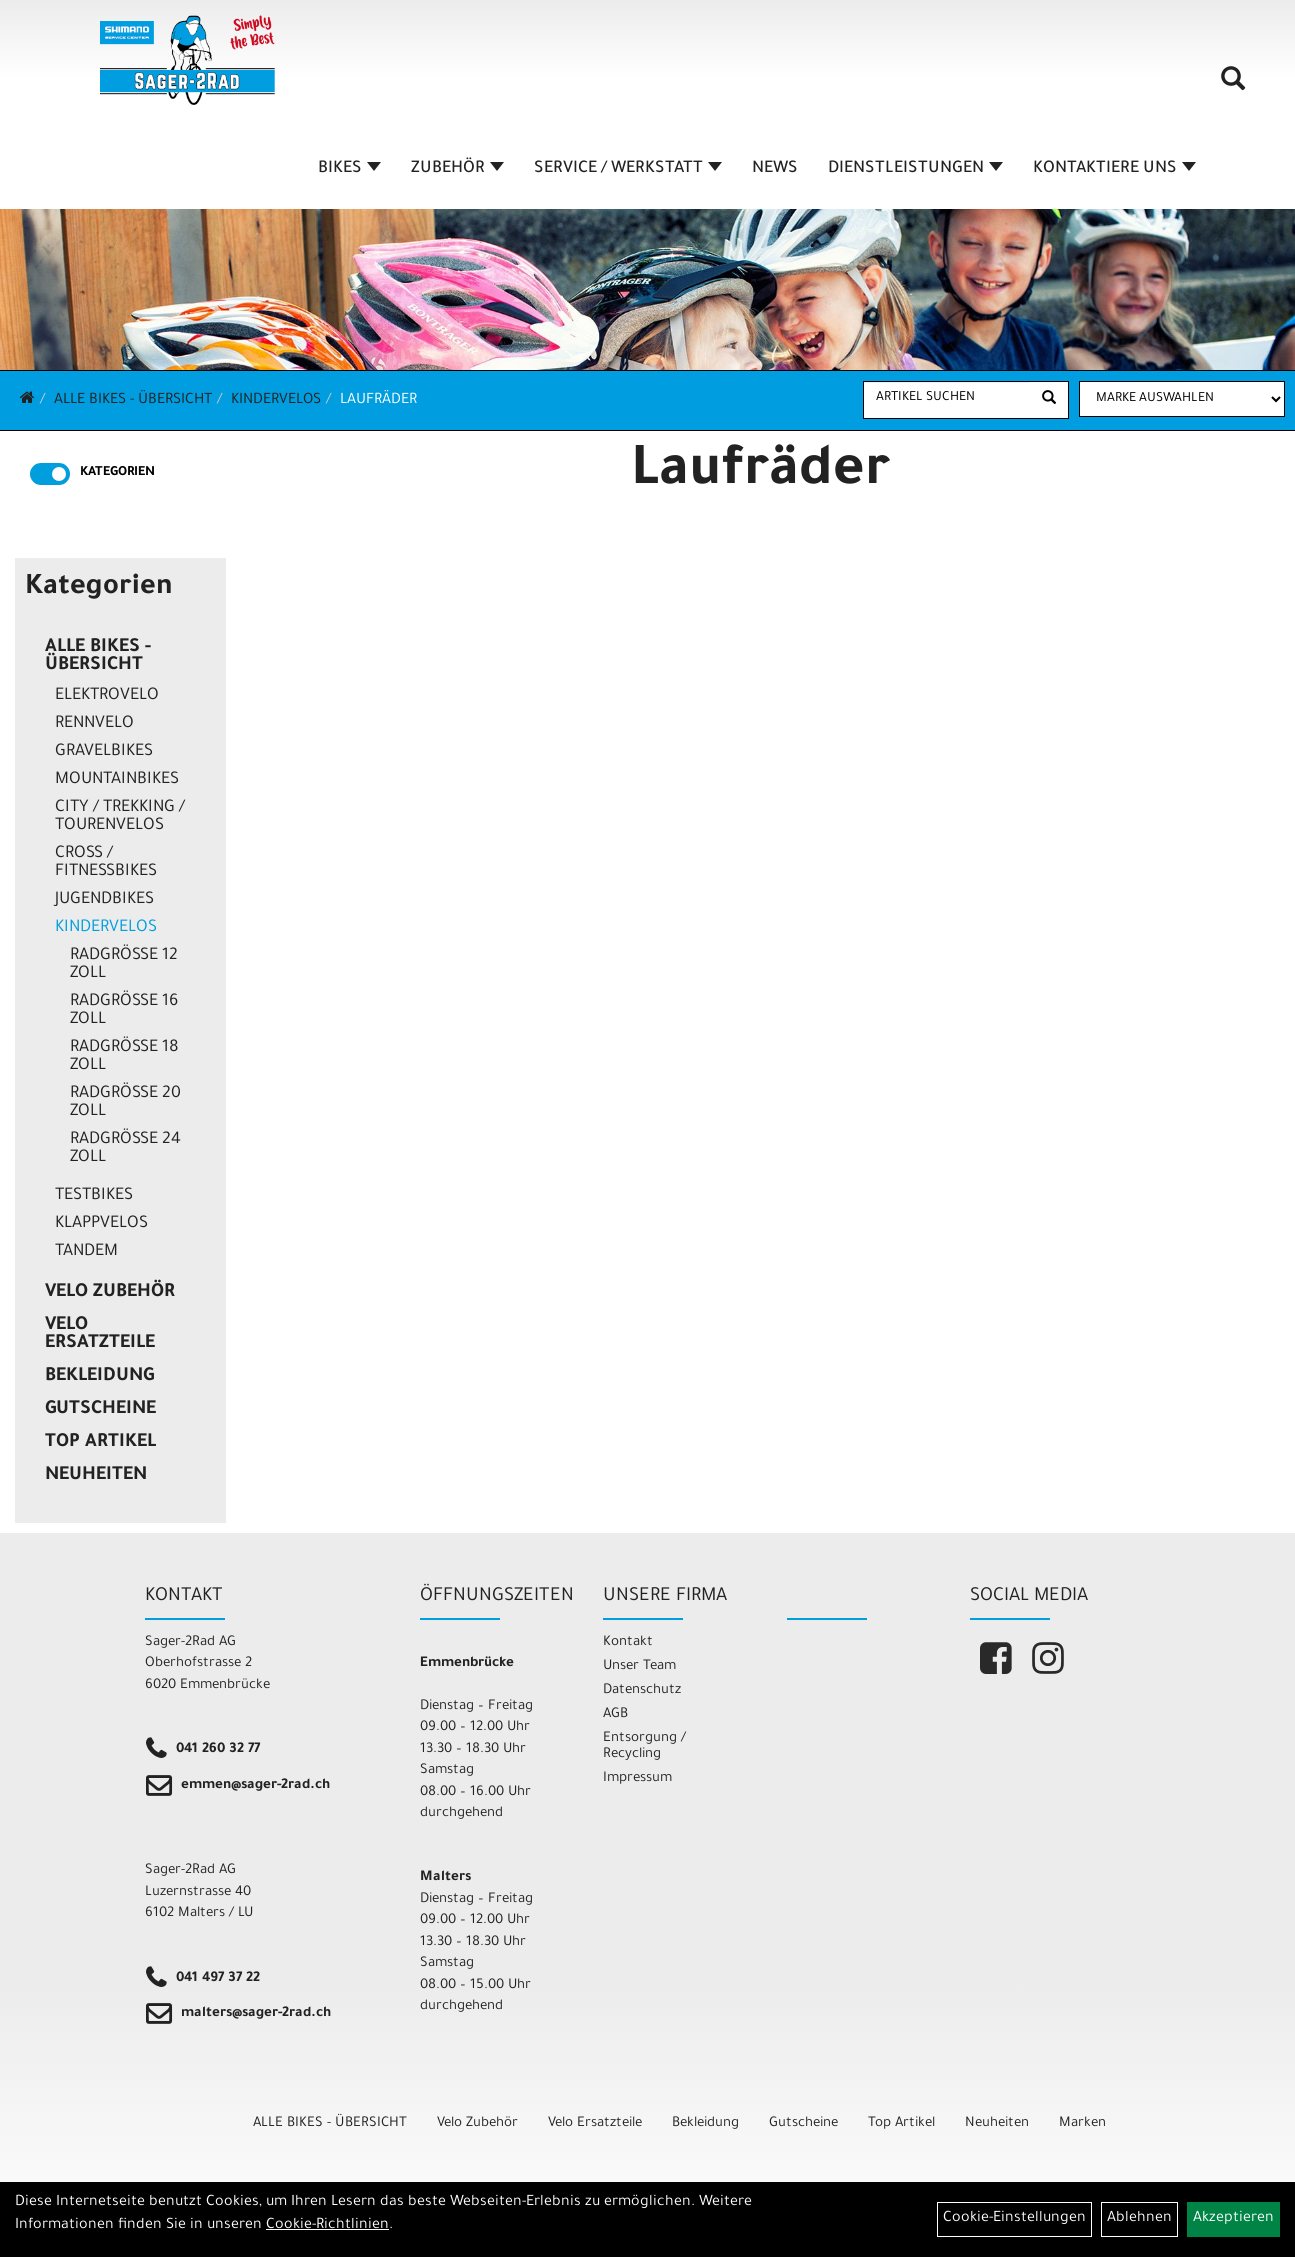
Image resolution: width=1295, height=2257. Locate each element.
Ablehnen (1139, 2219)
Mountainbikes (117, 780)
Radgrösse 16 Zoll (124, 1011)
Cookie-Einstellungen (1014, 2219)
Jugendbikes (104, 900)
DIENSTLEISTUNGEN (915, 169)
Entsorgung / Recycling (644, 1746)
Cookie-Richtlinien (327, 2226)
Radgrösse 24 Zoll (125, 1149)
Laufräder (378, 401)
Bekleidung (99, 1377)
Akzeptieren (1233, 2219)
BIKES (349, 169)
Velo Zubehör (110, 1293)
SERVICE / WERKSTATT (628, 169)
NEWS (775, 169)
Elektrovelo (107, 696)
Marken (1082, 2123)
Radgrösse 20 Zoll (125, 1103)
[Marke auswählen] (1182, 399)
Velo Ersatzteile (100, 1335)
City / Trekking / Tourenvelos (120, 817)
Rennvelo (94, 724)
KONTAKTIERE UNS (1114, 169)
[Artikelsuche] (1233, 86)
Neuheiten (96, 1476)
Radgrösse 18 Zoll (124, 1057)
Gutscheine (100, 1410)
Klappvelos (101, 1224)
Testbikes (94, 1196)
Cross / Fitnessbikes (106, 863)
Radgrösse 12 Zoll (124, 965)
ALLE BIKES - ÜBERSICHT (133, 401)
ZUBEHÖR (457, 169)
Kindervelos (276, 401)
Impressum (637, 1778)
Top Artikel (100, 1443)
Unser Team (639, 1666)
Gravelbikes (104, 752)
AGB (615, 1714)
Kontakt (628, 1642)
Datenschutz (642, 1690)
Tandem (86, 1252)
